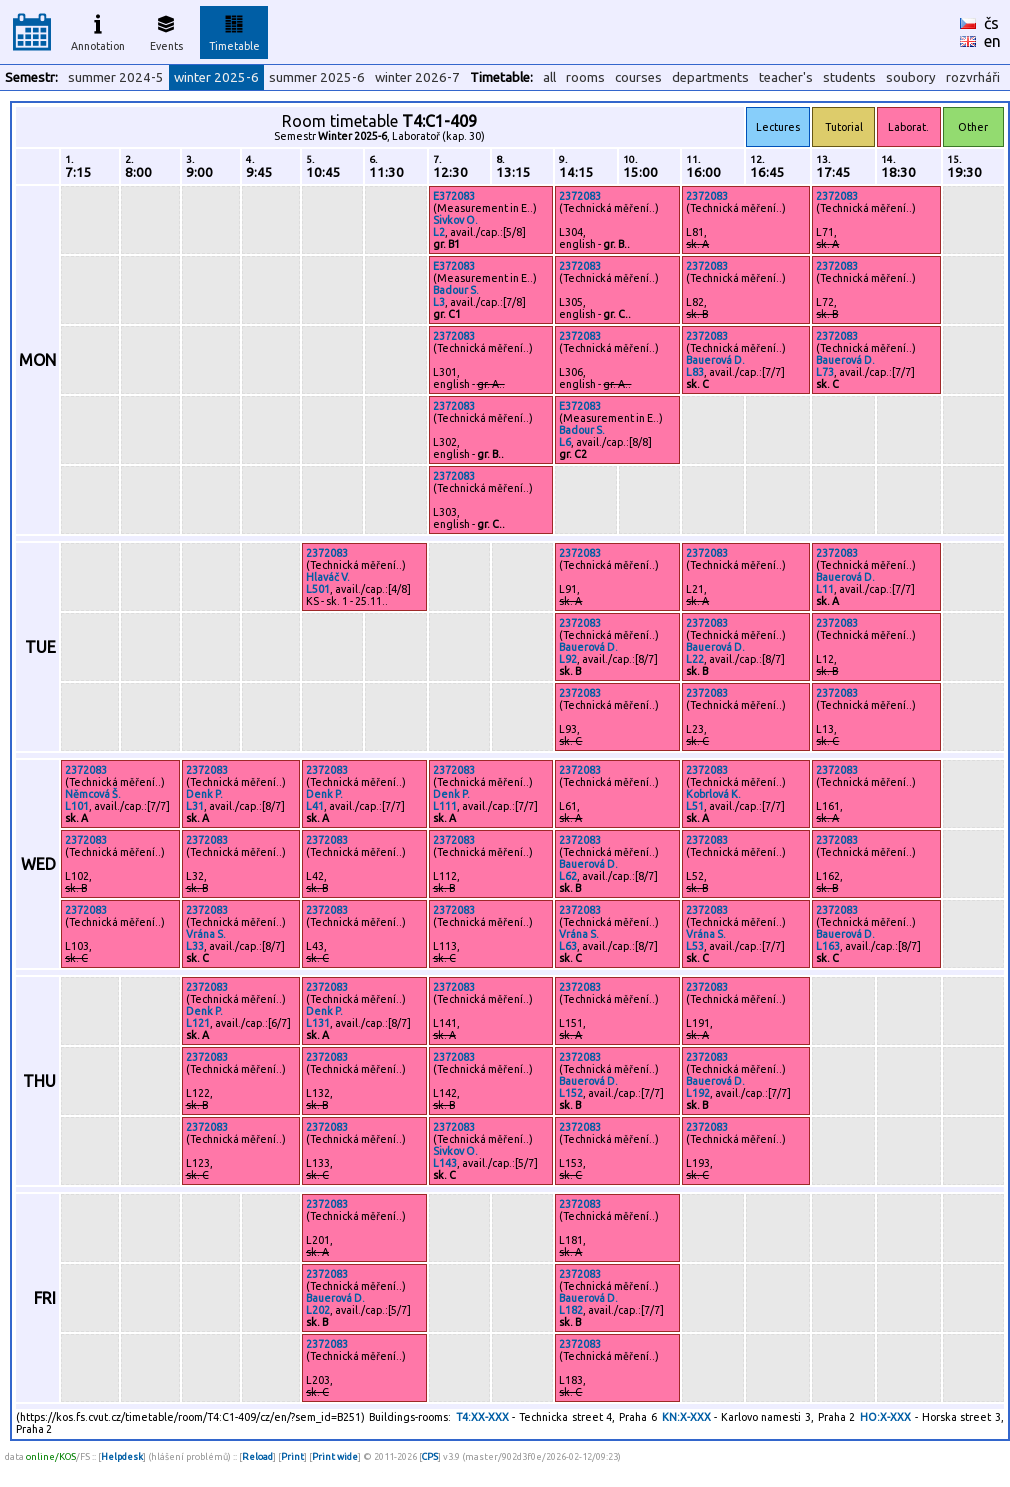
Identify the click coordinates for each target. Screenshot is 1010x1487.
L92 (568, 659)
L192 (698, 1093)
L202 (318, 1310)
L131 (318, 1023)
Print (292, 1456)
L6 (565, 442)
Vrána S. (206, 934)
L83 (695, 372)
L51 (695, 806)
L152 (571, 1093)
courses (638, 77)
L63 (568, 946)
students (849, 77)
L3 (439, 302)
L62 (568, 876)
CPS (430, 1456)
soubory (911, 77)
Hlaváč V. (328, 577)
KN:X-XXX (686, 1417)
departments (710, 77)
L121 (198, 1023)
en (992, 41)
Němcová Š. (93, 794)
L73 (825, 372)
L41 (315, 806)
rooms (585, 77)
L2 (439, 232)
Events (166, 30)
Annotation (98, 30)
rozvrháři (973, 77)
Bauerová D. (715, 360)
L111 (445, 806)
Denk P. (204, 794)
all (549, 77)
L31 (195, 806)
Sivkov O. (455, 220)
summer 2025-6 (317, 77)
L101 (77, 806)
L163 (828, 946)
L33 (195, 946)
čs (991, 23)
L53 (695, 946)
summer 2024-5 (116, 77)
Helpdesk (122, 1456)
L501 (318, 589)
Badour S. (456, 290)
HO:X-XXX (885, 1417)
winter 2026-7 (417, 77)
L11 (825, 589)
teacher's (786, 77)
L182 (571, 1310)
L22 (695, 659)
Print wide (335, 1456)
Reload (257, 1456)
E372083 (454, 196)
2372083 (580, 196)
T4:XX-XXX (482, 1417)
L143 (445, 1163)
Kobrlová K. (713, 794)
